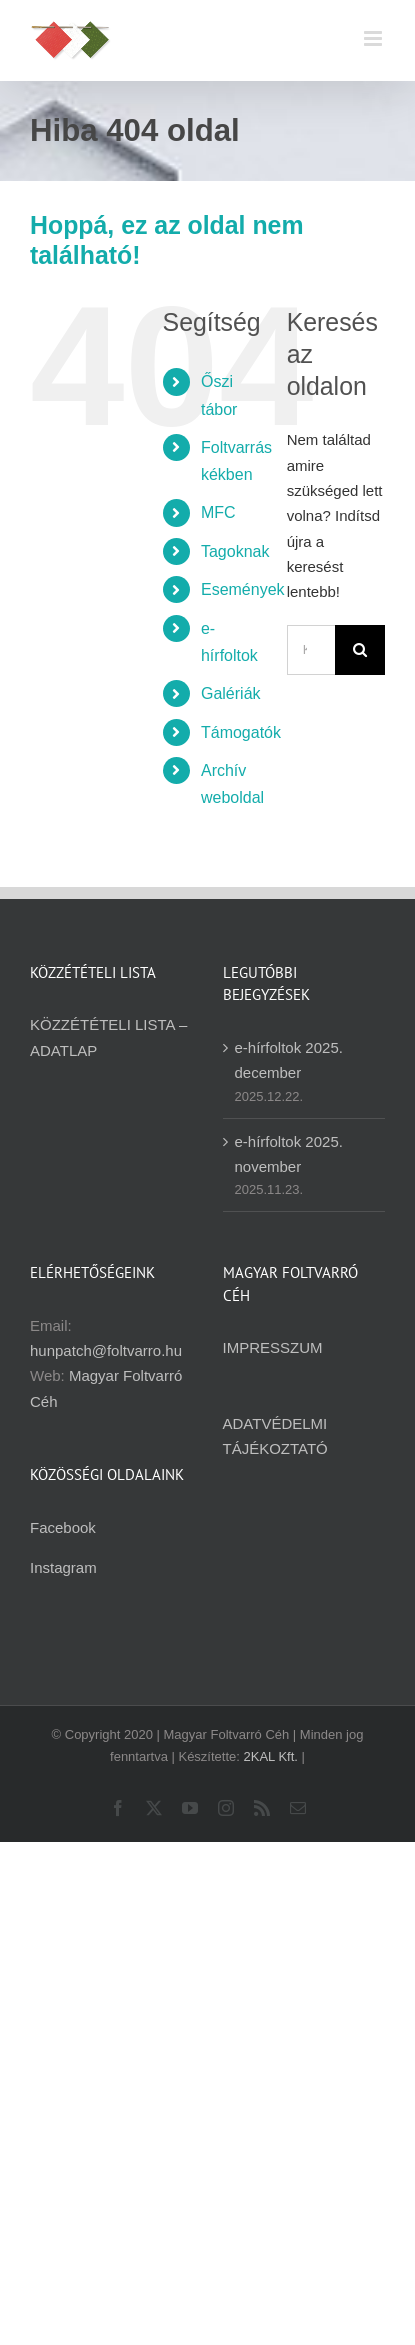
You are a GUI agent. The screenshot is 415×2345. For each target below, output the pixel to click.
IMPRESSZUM (273, 1347)
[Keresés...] (311, 650)
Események (243, 589)
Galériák (231, 693)
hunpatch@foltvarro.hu (106, 1350)
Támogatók (241, 732)
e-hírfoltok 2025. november (289, 1154)
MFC (218, 512)
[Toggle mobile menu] (374, 38)
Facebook (63, 1527)
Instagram (63, 1567)
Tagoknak (235, 551)
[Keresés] (360, 650)
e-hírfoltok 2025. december (289, 1060)
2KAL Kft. (271, 1756)
